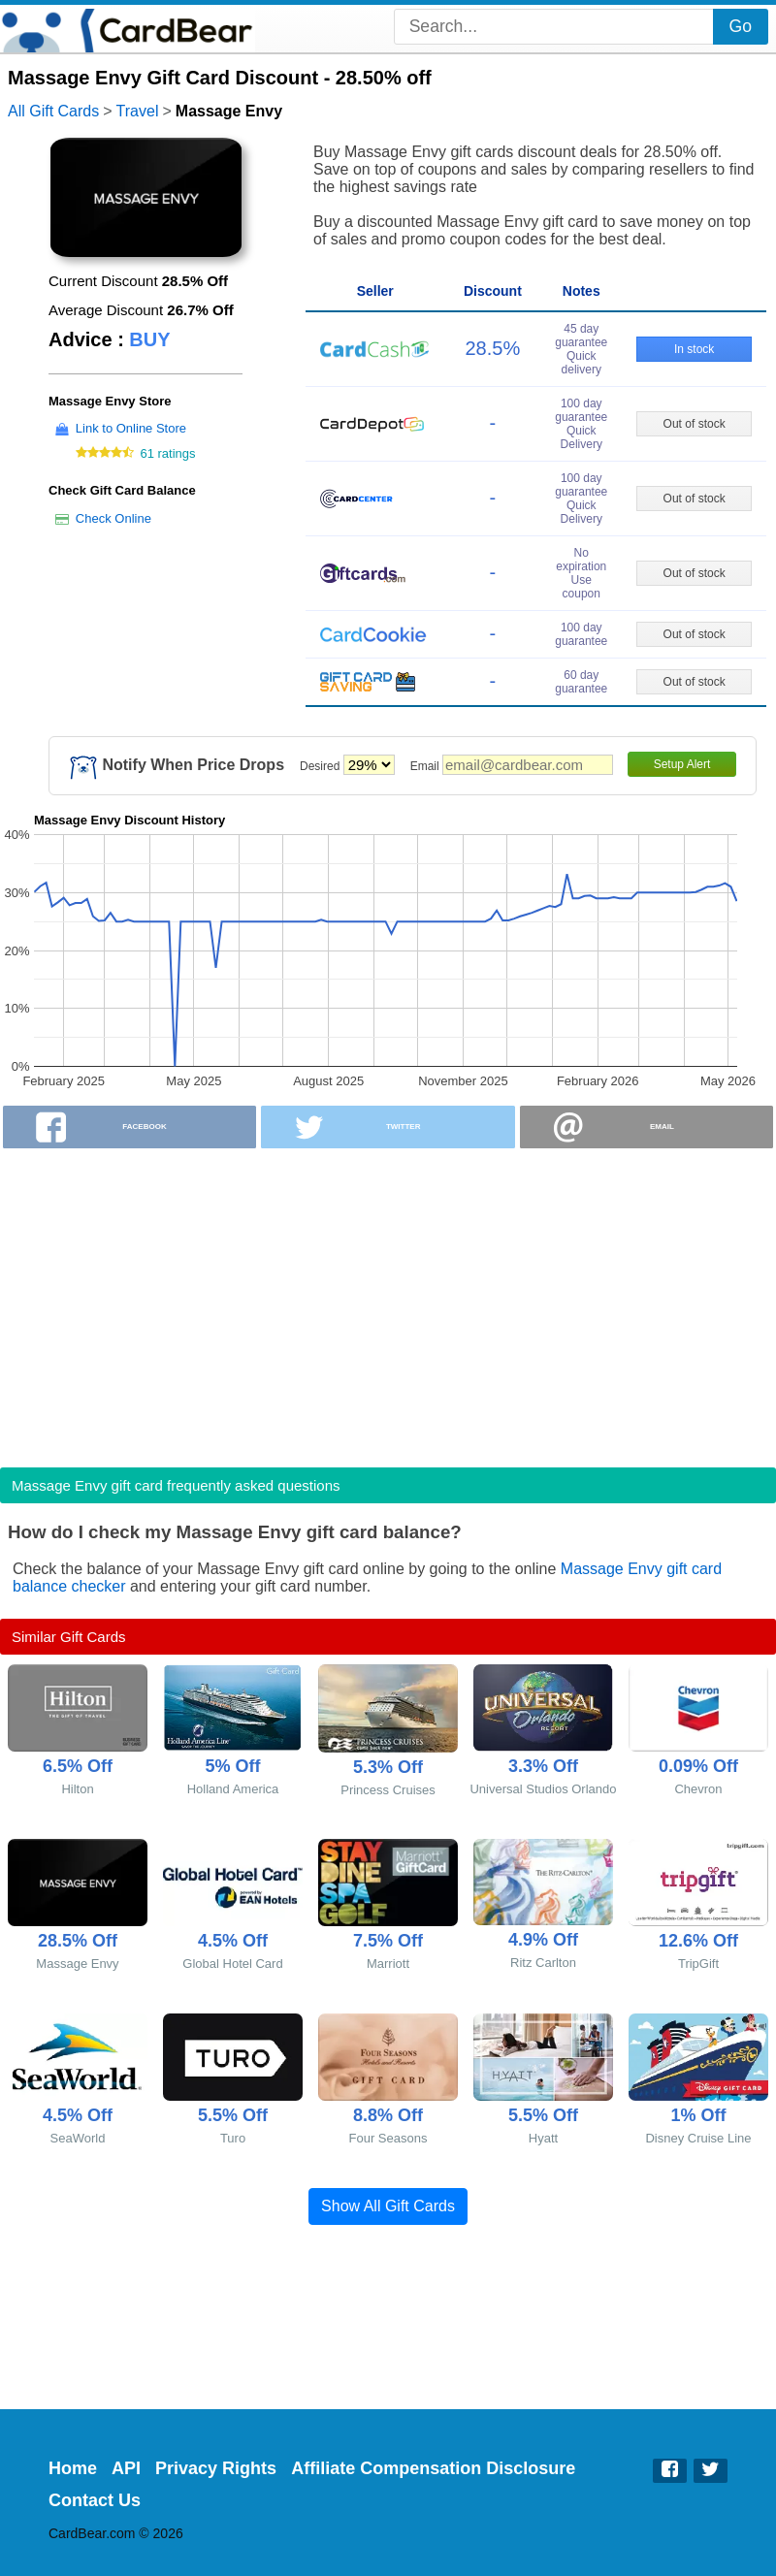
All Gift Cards (53, 111)
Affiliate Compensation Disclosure (433, 2468)
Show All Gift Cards (388, 2206)
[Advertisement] (388, 1301)
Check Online (113, 518)
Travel (137, 111)
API (126, 2468)
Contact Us (94, 2500)
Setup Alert (682, 764)
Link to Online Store (131, 428)
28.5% (493, 348)
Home (72, 2468)
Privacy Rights (215, 2468)
